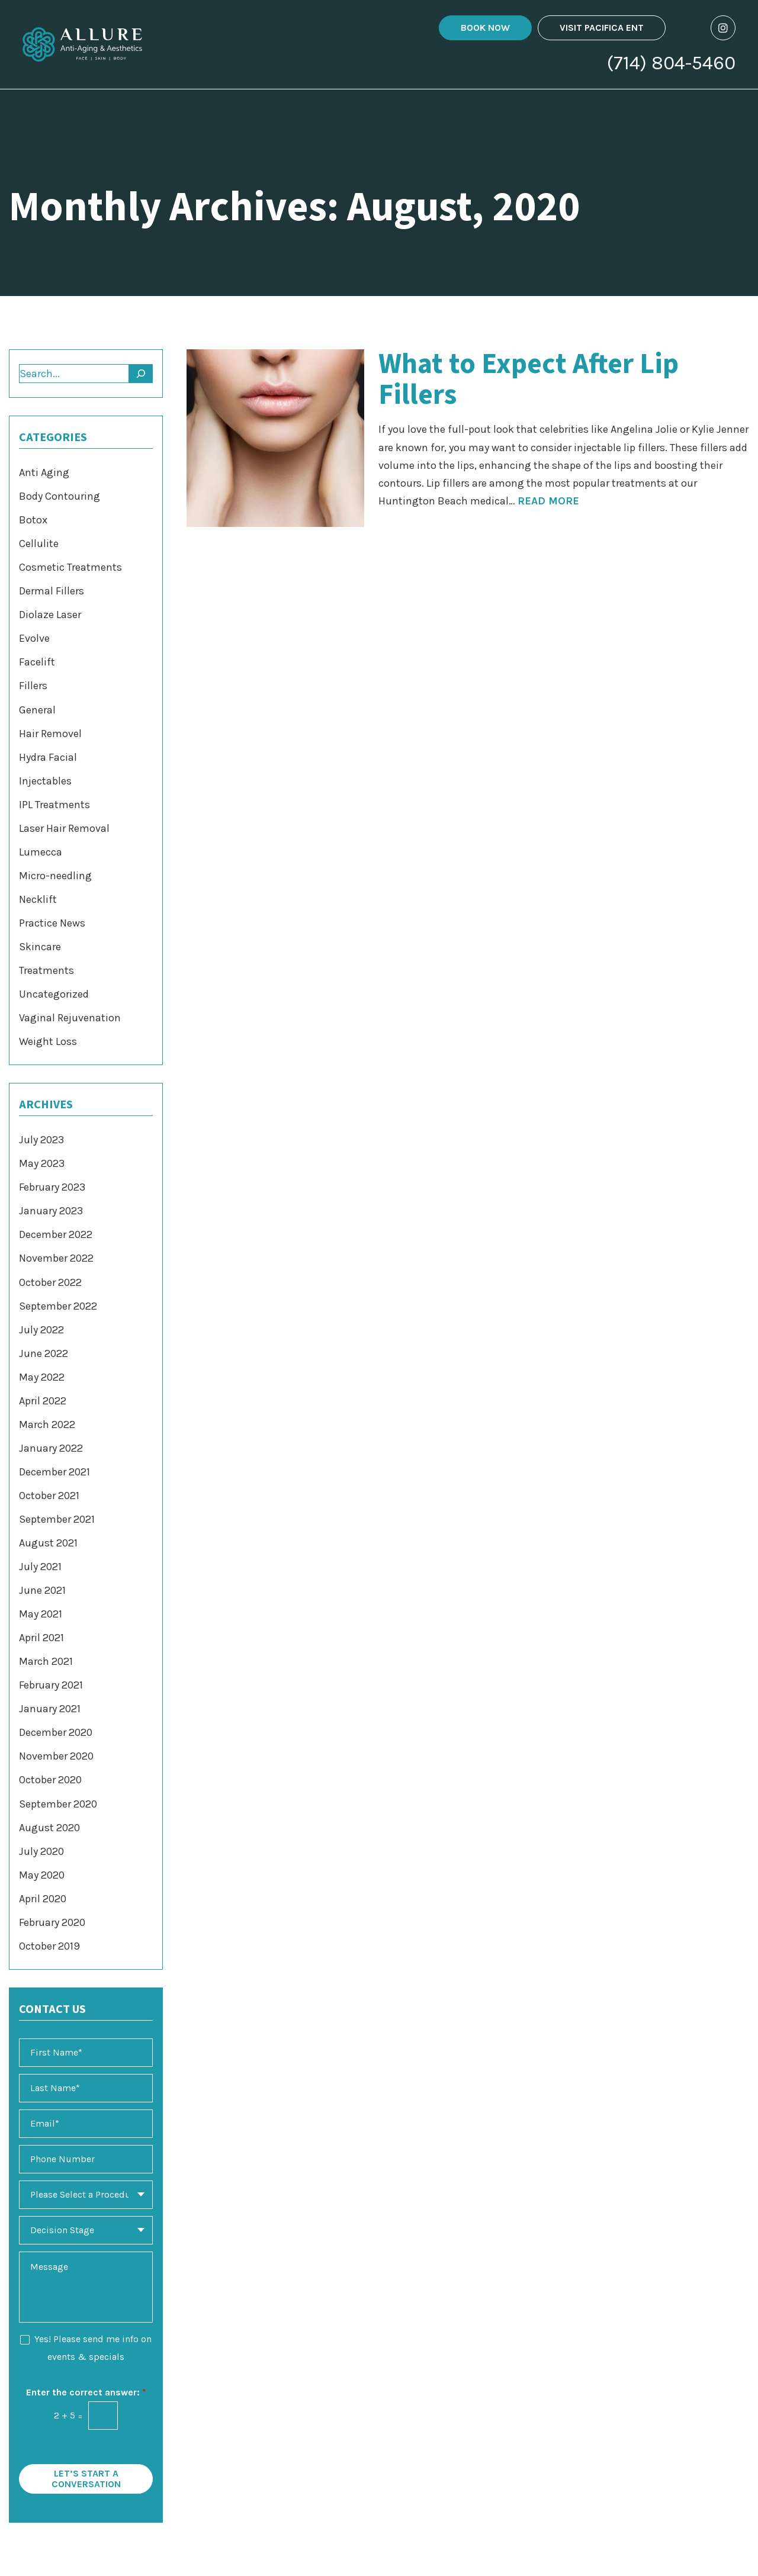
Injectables (45, 780)
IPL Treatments (54, 804)
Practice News (52, 923)
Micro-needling (55, 875)
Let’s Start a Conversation (86, 2479)
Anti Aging (44, 472)
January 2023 (51, 1210)
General (37, 709)
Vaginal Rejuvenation (70, 1017)
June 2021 (42, 1590)
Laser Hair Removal (64, 828)
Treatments (46, 970)
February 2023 (52, 1187)
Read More (548, 500)
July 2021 (40, 1566)
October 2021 (49, 1495)
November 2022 (56, 1258)
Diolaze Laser (50, 614)
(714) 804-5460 (671, 65)
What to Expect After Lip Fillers (528, 379)
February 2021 (51, 1684)
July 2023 (41, 1139)
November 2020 (56, 1756)
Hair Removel (50, 733)
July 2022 (41, 1329)
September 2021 (57, 1519)
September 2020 (58, 1803)
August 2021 (48, 1542)
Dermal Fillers (51, 590)
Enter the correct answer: (86, 2392)
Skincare (40, 946)
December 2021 (54, 1471)
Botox (33, 519)
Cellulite (39, 543)
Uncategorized (54, 994)
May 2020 (42, 1875)
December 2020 (55, 1732)
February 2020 (52, 1922)
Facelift (37, 661)
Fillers (33, 685)
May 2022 (42, 1377)
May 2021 (40, 1613)
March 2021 (46, 1661)
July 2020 (41, 1851)
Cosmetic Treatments (70, 567)
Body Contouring (59, 496)
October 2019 (49, 1946)
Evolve (34, 638)
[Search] (141, 373)
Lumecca (40, 851)
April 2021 (41, 1637)
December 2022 (55, 1234)
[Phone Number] (86, 2159)
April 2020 (42, 1898)
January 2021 (50, 1708)
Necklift (38, 899)
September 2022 (58, 1306)
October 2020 (50, 1779)
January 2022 (51, 1448)
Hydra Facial (48, 757)
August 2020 (49, 1827)
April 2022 (42, 1400)
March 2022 (47, 1424)
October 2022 (50, 1282)
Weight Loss (48, 1041)
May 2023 (42, 1163)
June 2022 (43, 1353)
